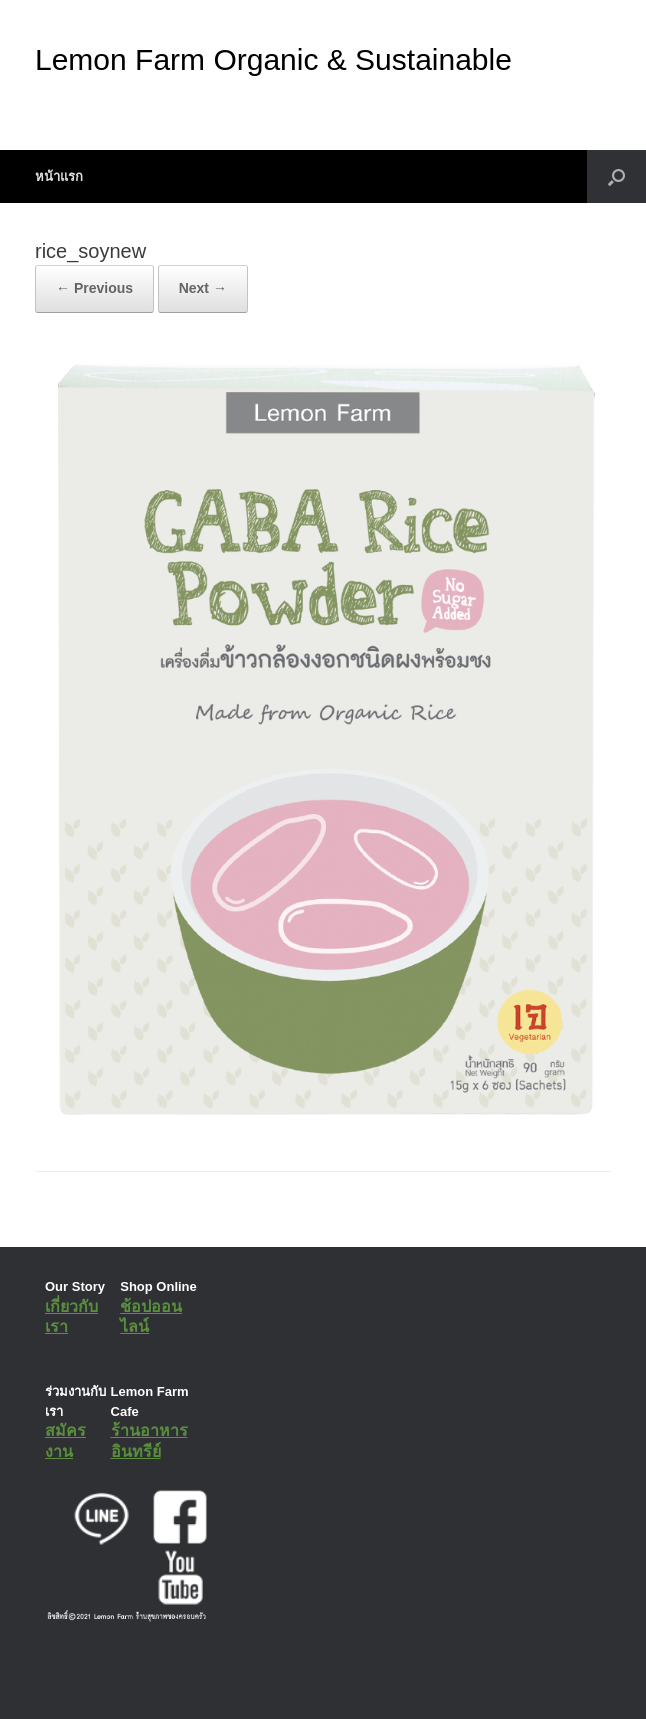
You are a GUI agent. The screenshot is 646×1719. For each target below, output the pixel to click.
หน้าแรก (59, 176)
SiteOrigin (308, 1678)
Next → (203, 288)
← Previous (94, 288)
